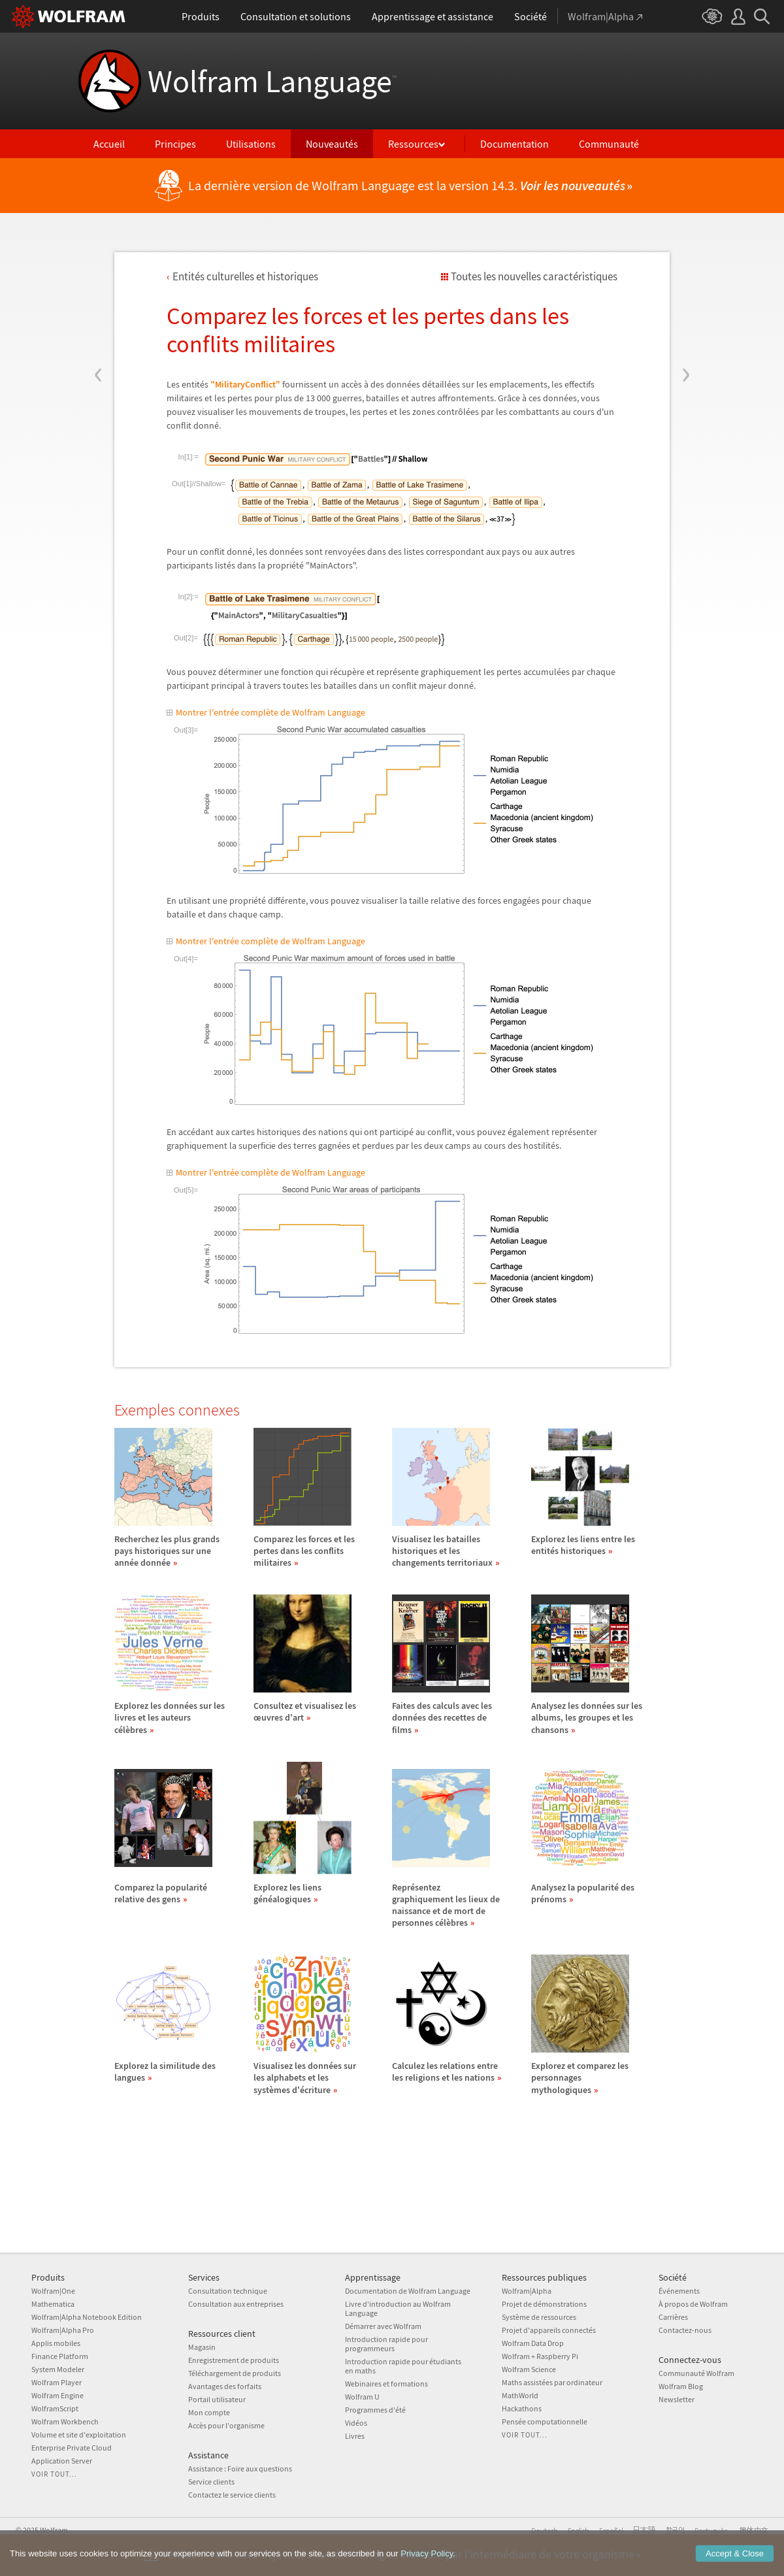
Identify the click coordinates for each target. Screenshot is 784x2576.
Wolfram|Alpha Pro (62, 2330)
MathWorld (520, 2395)
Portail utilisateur (217, 2399)
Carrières (673, 2317)
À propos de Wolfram (693, 2304)
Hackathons (522, 2408)
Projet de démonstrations (544, 2304)
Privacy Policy (426, 2567)
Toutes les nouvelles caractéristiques (534, 276)
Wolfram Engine (57, 2395)
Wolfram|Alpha (526, 2291)
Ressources (413, 143)
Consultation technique (227, 2291)
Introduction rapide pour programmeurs (386, 2343)
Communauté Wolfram (696, 2373)
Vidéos (356, 2423)
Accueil (109, 143)
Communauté (609, 143)
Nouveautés (332, 143)
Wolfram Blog (681, 2386)
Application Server (61, 2461)
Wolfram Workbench (65, 2421)
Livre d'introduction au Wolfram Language (398, 2308)
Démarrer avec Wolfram (383, 2326)
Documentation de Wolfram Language (407, 2291)
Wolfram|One (53, 2291)
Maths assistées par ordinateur (552, 2382)
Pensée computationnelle (544, 2421)
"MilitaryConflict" (245, 384)
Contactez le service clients (232, 2495)
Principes (175, 143)
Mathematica (52, 2304)
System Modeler (57, 2369)
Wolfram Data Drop (533, 2343)
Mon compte (209, 2412)
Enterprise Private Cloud (71, 2447)
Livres (355, 2436)
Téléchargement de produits (234, 2373)
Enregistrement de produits (233, 2360)
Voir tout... (54, 2474)
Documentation (514, 143)
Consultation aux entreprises (236, 2304)
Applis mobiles (55, 2343)
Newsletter (676, 2399)
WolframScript (54, 2408)
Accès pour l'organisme (226, 2425)
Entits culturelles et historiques (245, 276)
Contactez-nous (685, 2330)
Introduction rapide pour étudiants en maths (403, 2365)
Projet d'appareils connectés (549, 2330)
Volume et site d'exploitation (78, 2434)
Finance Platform (59, 2356)
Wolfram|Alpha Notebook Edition (86, 2317)
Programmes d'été (375, 2410)
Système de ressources (539, 2317)
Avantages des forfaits (224, 2386)
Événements (679, 2291)
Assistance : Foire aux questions (240, 2468)
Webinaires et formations (386, 2383)
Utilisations (251, 143)
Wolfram (54, 2530)
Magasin (202, 2347)
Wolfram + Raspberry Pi (540, 2356)
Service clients (211, 2481)
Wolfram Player (56, 2382)
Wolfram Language (272, 81)
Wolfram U (362, 2397)
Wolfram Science (529, 2369)
